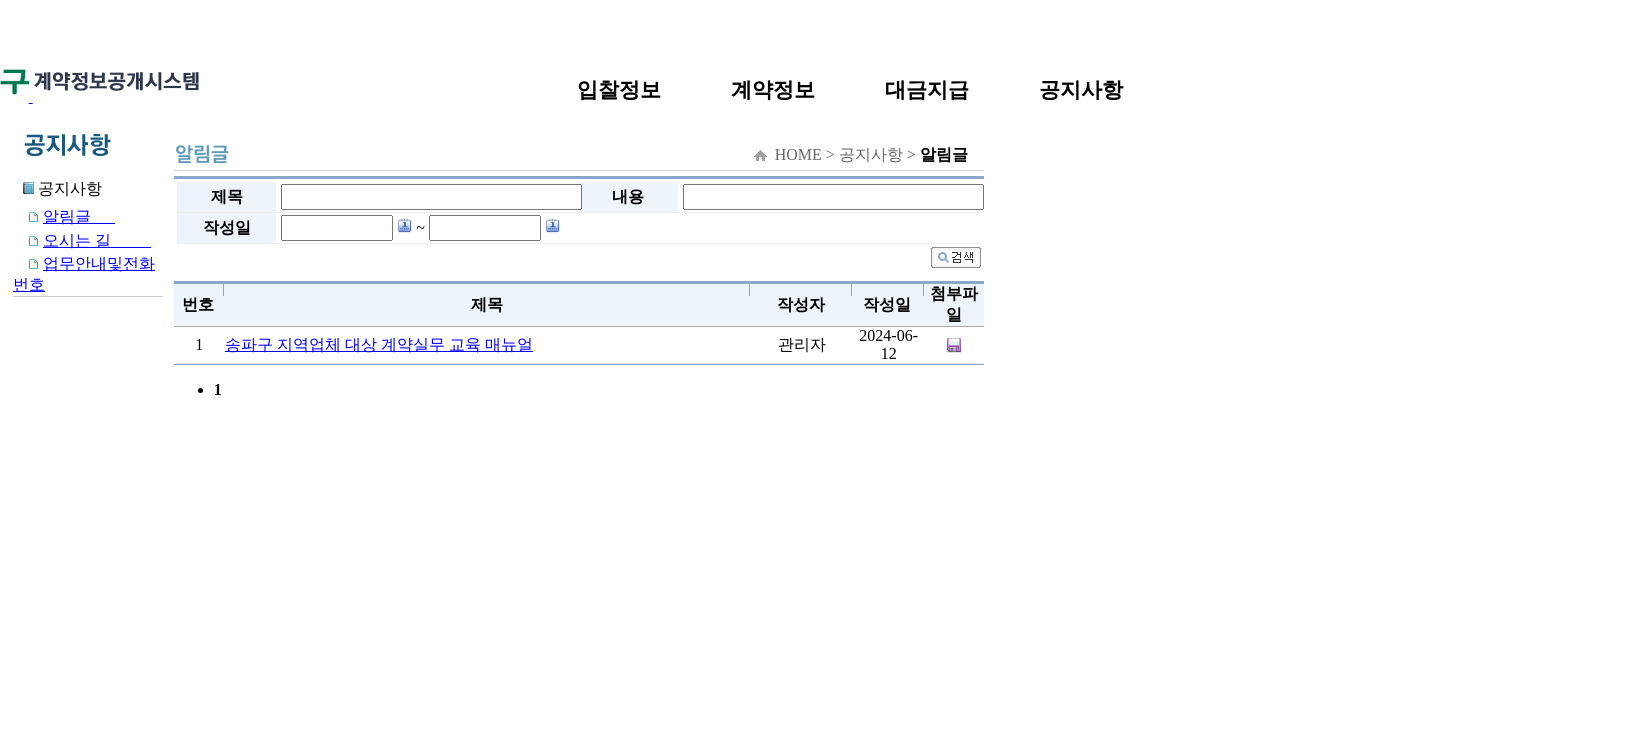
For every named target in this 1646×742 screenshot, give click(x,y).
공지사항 (1081, 89)
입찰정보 (619, 89)
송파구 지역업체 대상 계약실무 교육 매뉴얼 (379, 344)
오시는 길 (82, 240)
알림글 (64, 216)
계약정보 (773, 89)
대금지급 (927, 89)
